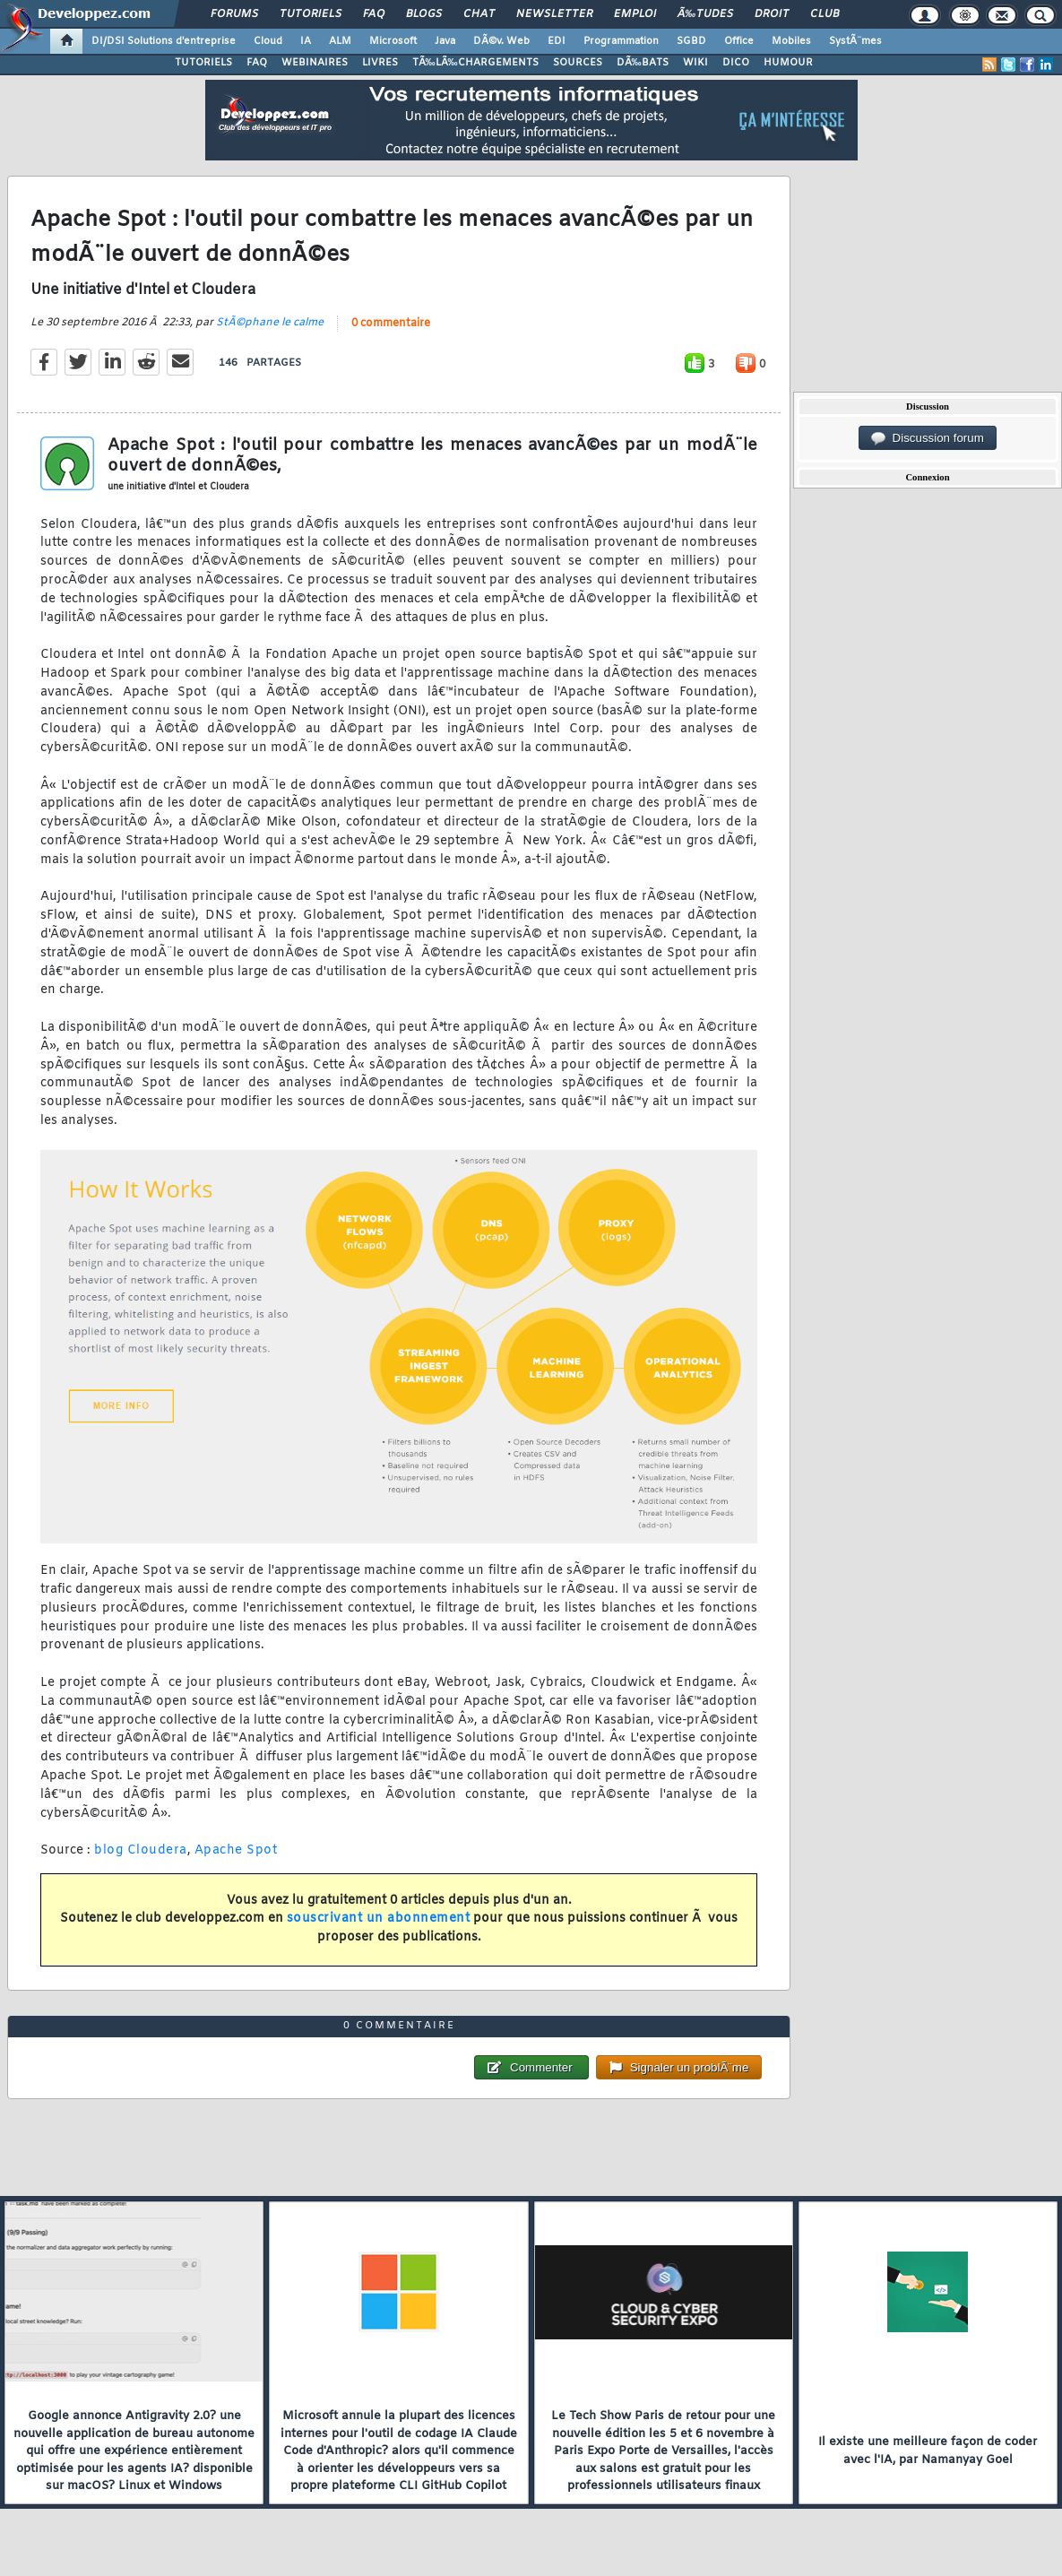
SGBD (691, 41)
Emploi (635, 14)
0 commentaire (390, 323)
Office (739, 41)
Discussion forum (927, 438)
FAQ (373, 14)
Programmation (621, 41)
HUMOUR (788, 62)
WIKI (695, 62)
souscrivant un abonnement (379, 1918)
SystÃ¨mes (855, 41)
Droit (771, 14)
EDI (557, 41)
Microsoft (393, 41)
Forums (234, 14)
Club (824, 14)
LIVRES (380, 62)
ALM (340, 41)
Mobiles (791, 41)
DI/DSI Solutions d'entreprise (163, 41)
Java (445, 41)
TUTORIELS (203, 62)
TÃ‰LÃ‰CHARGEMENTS (475, 62)
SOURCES (577, 62)
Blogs (424, 14)
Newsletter (554, 14)
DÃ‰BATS (643, 62)
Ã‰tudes (705, 14)
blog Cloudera (140, 1850)
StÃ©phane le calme (270, 323)
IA (305, 41)
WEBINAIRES (314, 62)
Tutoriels (310, 14)
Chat (479, 14)
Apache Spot (236, 1850)
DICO (735, 62)
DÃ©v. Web (501, 41)
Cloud (268, 41)
